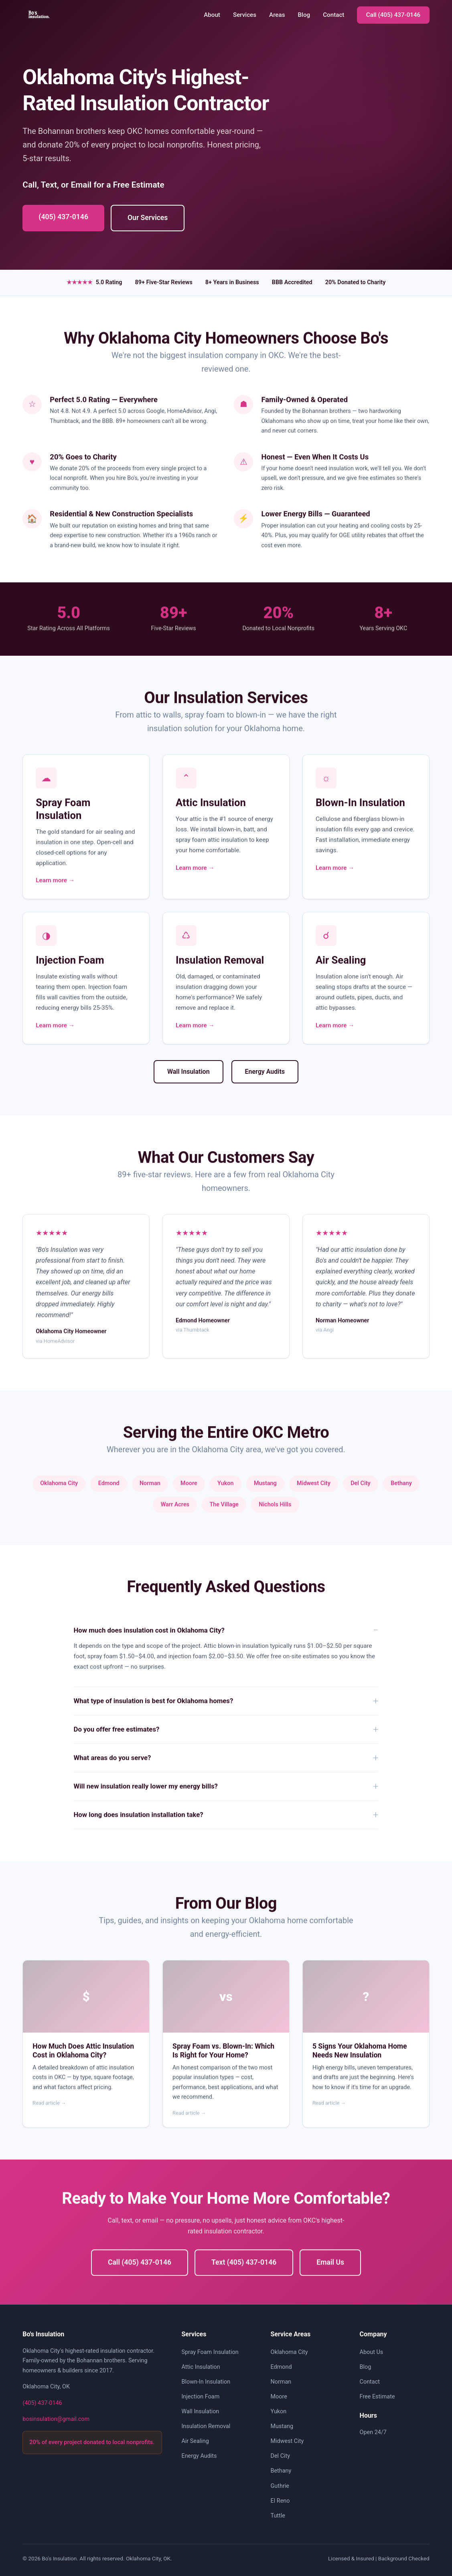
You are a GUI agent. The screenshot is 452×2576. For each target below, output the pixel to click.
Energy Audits (265, 1071)
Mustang (282, 2426)
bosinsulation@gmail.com (55, 2419)
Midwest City (287, 2441)
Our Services (148, 218)
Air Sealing (195, 2441)
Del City (280, 2456)
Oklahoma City (289, 2352)
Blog (304, 14)
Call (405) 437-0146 (393, 14)
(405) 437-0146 (63, 217)
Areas (277, 14)
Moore (279, 2396)
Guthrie (280, 2486)
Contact (333, 14)
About (212, 14)
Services (244, 14)
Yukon (279, 2411)
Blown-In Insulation (205, 2381)
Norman (281, 2381)
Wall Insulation (188, 1071)
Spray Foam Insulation (209, 2352)
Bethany (281, 2470)
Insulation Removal (205, 2426)
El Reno (280, 2500)
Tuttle (278, 2515)
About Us (371, 2352)
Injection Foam (200, 2396)
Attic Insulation (200, 2367)
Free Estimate (377, 2396)
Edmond (281, 2367)
